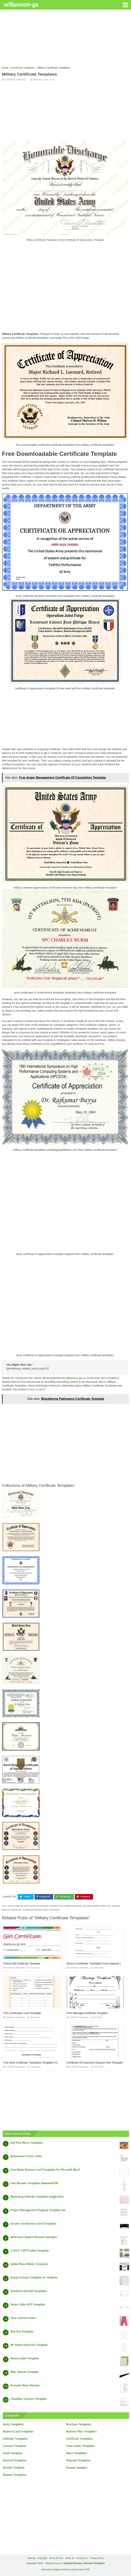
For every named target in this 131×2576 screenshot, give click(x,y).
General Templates (14, 2460)
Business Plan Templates (81, 2431)
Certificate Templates (15, 80)
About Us (69, 2558)
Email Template (12, 2453)
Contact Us (82, 2558)
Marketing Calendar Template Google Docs (37, 2196)
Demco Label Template (24, 2358)
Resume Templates (14, 2475)
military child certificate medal (66, 1906)
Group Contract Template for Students (34, 2277)
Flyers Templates (76, 2453)
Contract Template (14, 2446)
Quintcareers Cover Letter (26, 2156)
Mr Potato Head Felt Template (29, 2345)
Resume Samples (76, 2467)
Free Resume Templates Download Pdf (34, 2183)
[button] (125, 4)
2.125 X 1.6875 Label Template (29, 2250)
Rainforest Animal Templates (28, 2291)
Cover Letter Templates (80, 2446)
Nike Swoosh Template (24, 2372)
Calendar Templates (15, 2438)
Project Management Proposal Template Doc (38, 2210)
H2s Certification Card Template (22, 2013)
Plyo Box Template (21, 2331)
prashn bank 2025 (80, 2569)
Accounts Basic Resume (24, 2385)
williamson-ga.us (75, 1378)
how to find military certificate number (28, 1906)
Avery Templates (13, 2424)
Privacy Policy (96, 2558)
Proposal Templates (78, 2460)
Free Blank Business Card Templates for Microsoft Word (45, 2169)
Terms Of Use (56, 2558)
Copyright (42, 2558)
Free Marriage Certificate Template (87, 2013)
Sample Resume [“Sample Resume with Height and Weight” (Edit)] (73, 2563)
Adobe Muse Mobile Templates (29, 2264)
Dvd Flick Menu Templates (26, 2142)
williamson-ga (21, 4)
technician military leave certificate (41, 1910)
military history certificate (97, 1906)
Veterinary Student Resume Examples (33, 2237)
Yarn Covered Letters (23, 2318)
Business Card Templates (18, 2431)
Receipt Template (14, 2467)
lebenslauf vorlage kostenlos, (56, 2569)
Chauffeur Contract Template (28, 2399)
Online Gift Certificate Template (21, 1963)
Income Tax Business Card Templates (33, 2223)
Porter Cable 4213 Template (27, 2304)
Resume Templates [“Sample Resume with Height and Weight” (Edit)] (94, 2563)
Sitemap (31, 2558)
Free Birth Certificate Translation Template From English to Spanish (43, 2062)
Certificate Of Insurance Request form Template (95, 2062)
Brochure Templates (78, 2424)
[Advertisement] (65, 39)
